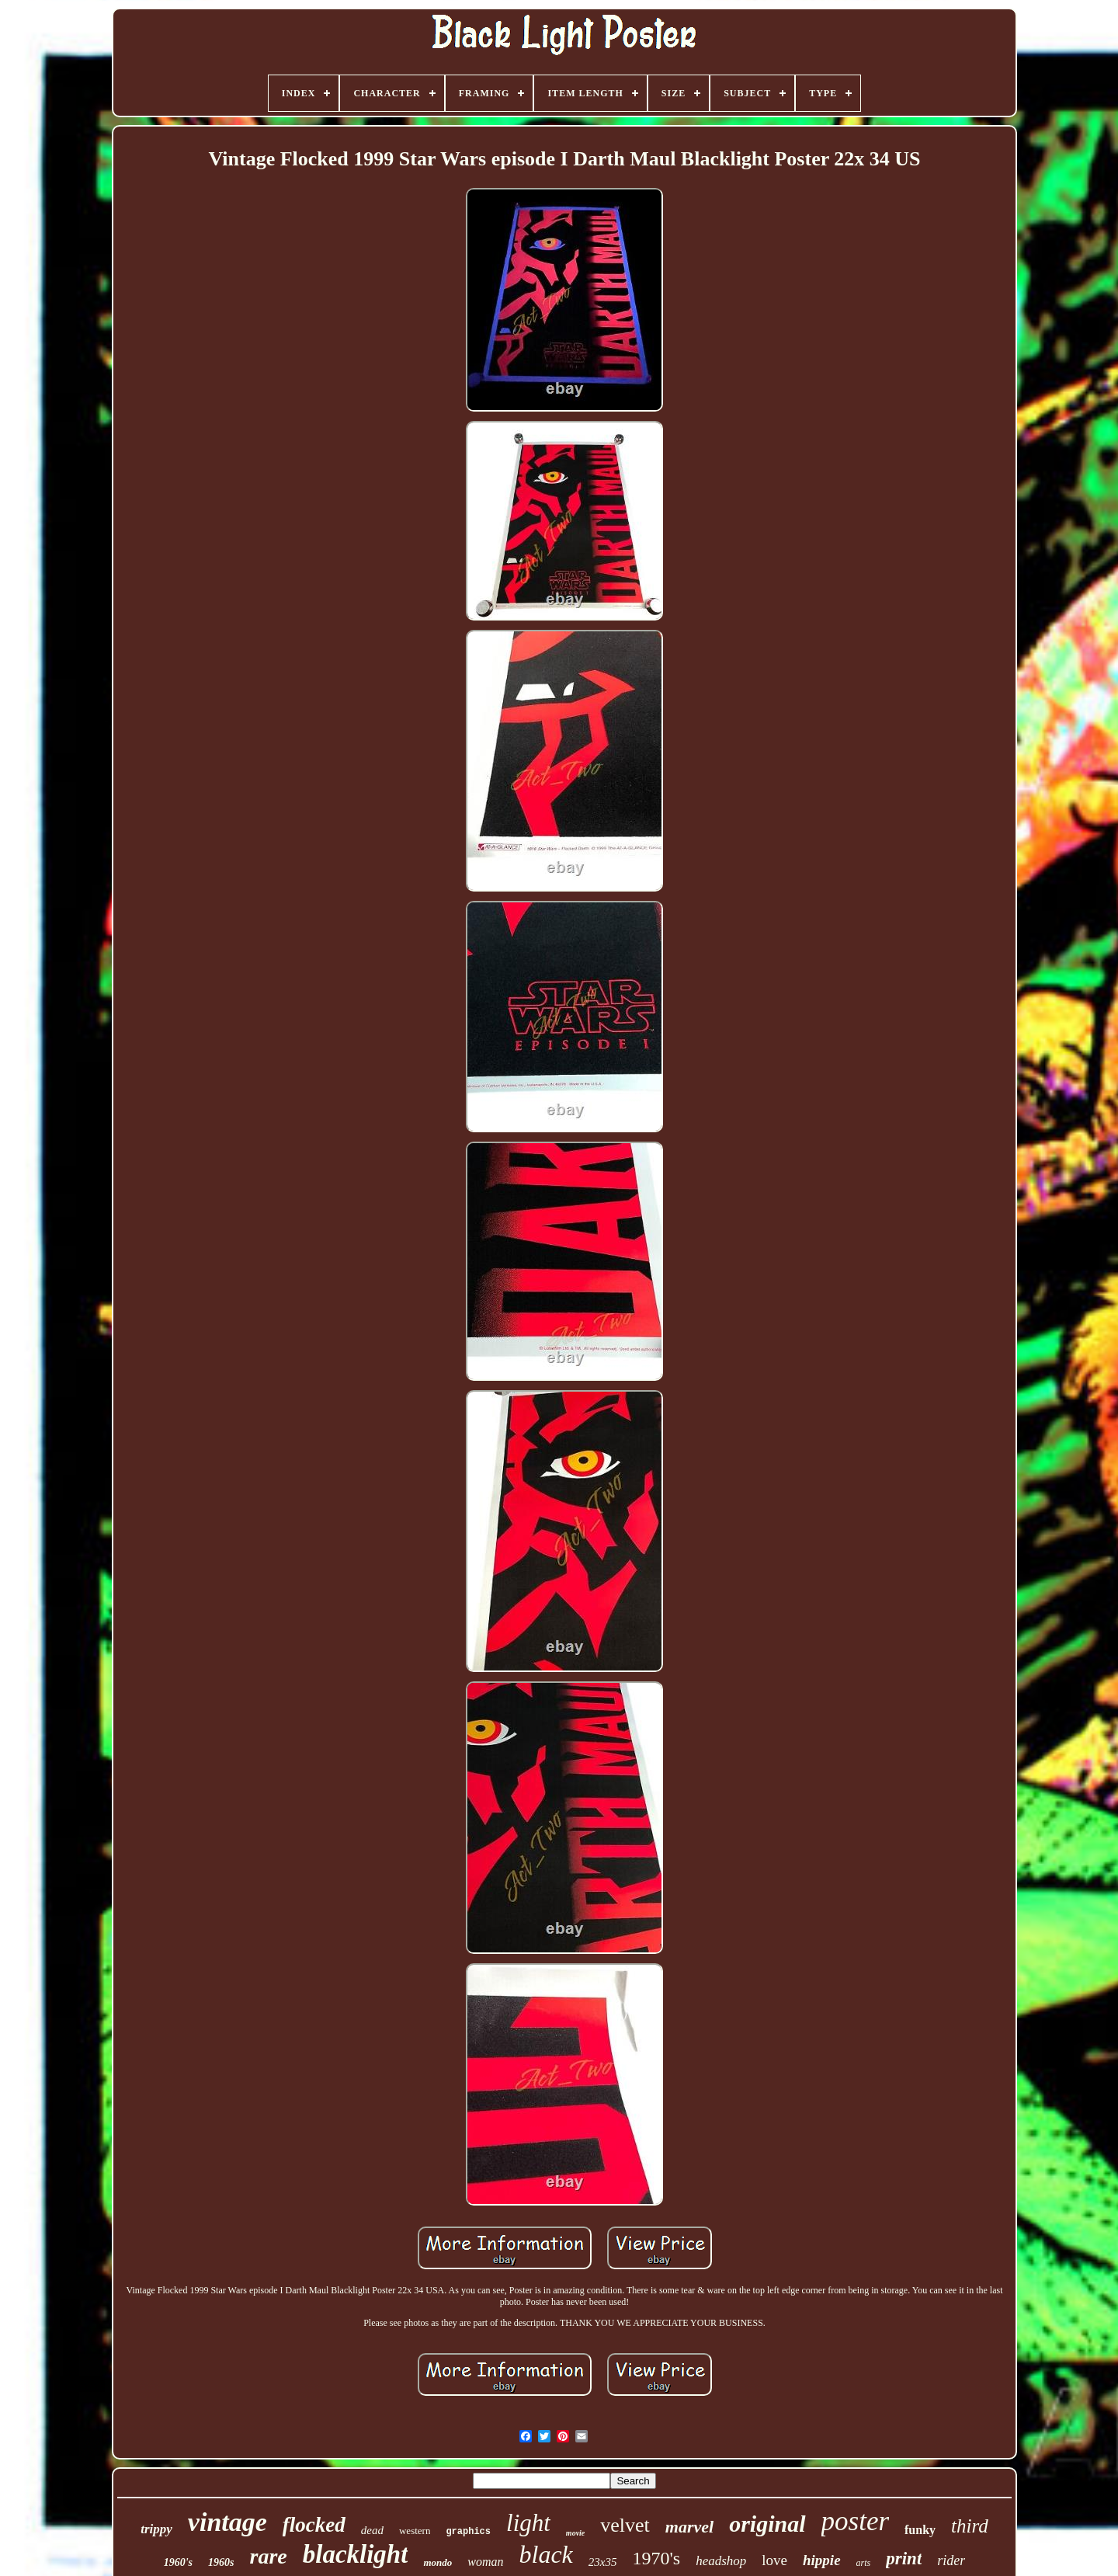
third (969, 2525)
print (904, 2558)
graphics (468, 2531)
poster (855, 2521)
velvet (625, 2525)
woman (485, 2561)
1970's (656, 2558)
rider (951, 2560)
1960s (221, 2562)
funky (920, 2529)
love (774, 2560)
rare (267, 2556)
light (528, 2522)
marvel (689, 2526)
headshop (721, 2560)
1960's (178, 2562)
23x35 (603, 2562)
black (545, 2554)
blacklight (355, 2554)
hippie (822, 2560)
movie (575, 2533)
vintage (227, 2522)
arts (863, 2562)
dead (372, 2530)
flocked (314, 2524)
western (414, 2530)
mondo (437, 2562)
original (767, 2523)
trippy (156, 2529)
